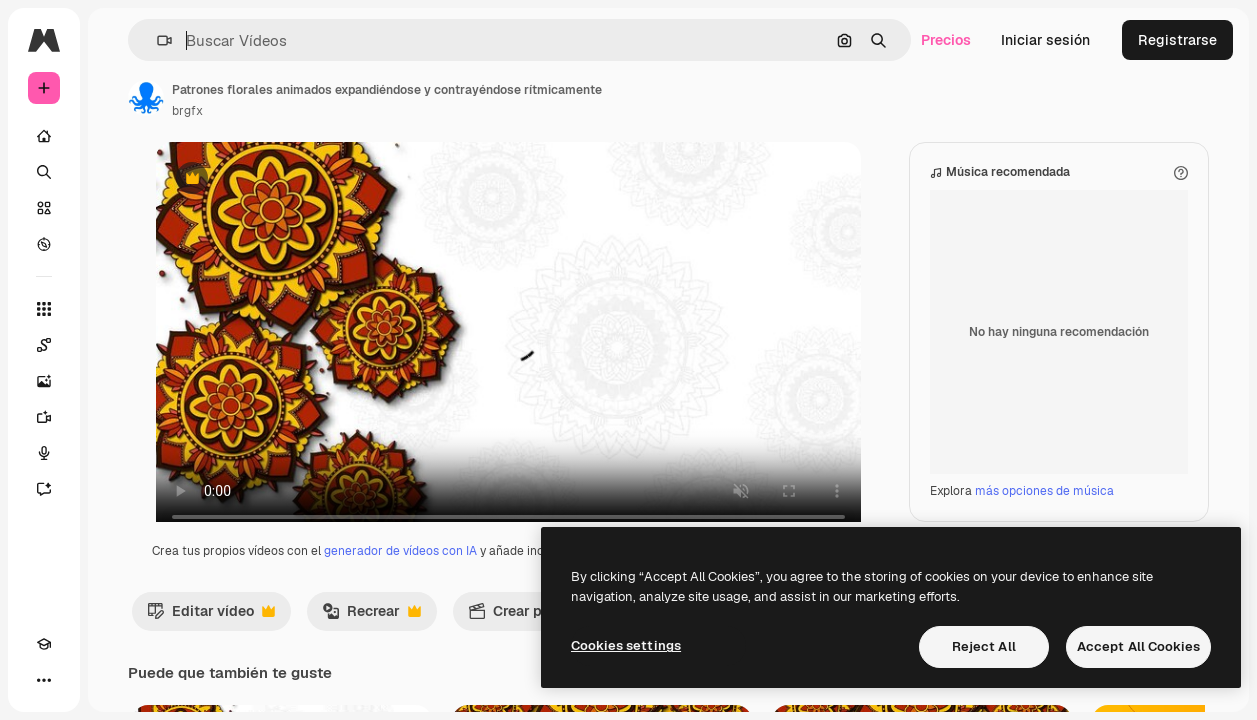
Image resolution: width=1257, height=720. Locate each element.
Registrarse (1177, 40)
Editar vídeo (211, 636)
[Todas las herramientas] (44, 309)
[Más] (44, 680)
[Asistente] (44, 489)
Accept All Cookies (1138, 646)
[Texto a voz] (44, 453)
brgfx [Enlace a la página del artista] (187, 111)
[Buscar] (44, 172)
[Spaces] (44, 345)
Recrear (371, 636)
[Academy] (44, 644)
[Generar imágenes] (44, 381)
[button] (156, 40)
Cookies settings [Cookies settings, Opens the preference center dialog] (626, 645)
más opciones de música (1044, 511)
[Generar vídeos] (44, 417)
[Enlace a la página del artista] (146, 98)
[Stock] (44, 208)
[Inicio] (44, 136)
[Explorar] (44, 244)
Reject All (984, 646)
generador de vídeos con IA (400, 571)
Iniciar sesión (1045, 40)
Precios (946, 40)
